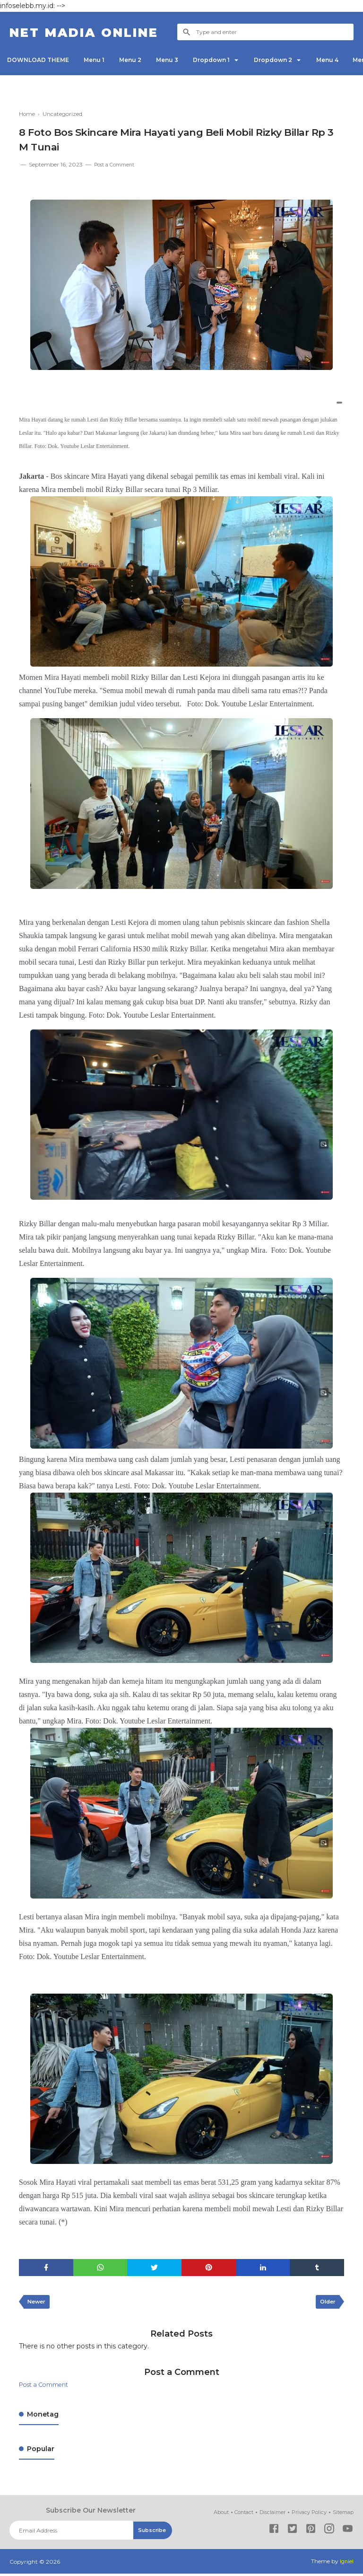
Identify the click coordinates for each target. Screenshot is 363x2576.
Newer (38, 2303)
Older (326, 2303)
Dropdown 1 (230, 59)
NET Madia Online (97, 32)
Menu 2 (141, 59)
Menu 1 (100, 59)
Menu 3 (182, 59)
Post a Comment (117, 164)
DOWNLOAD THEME (40, 59)
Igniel (346, 2563)
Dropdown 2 (297, 59)
